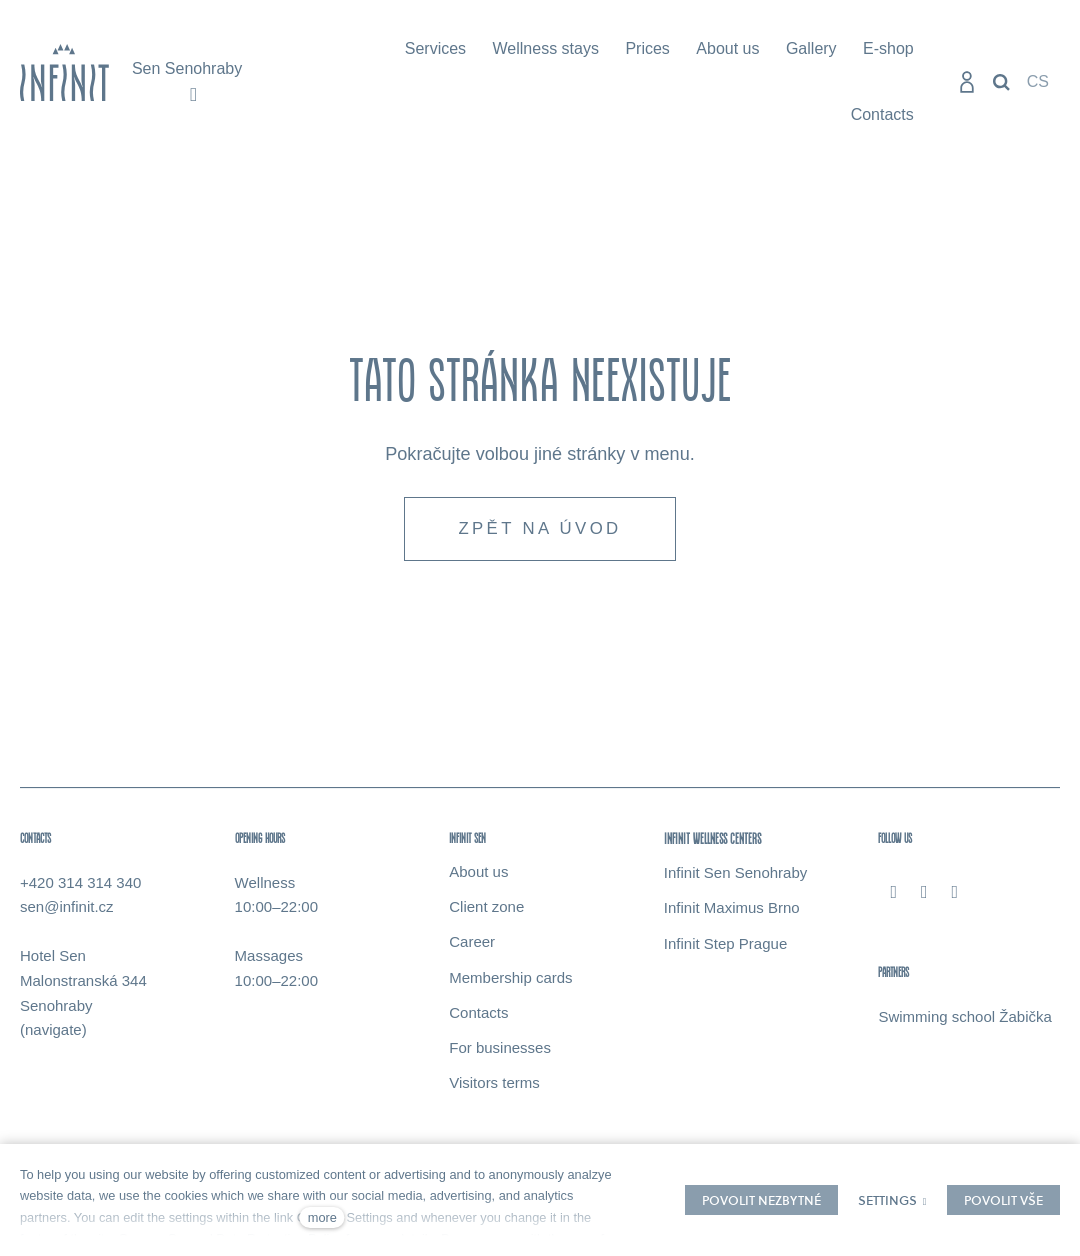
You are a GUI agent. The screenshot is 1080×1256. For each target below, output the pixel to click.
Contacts (478, 1017)
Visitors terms (494, 1088)
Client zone (486, 911)
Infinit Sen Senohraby (735, 877)
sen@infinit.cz (67, 912)
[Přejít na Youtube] (955, 897)
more (322, 1217)
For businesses (500, 1052)
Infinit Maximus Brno (732, 913)
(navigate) (53, 1035)
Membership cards (510, 982)
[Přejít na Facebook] (893, 897)
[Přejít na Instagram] (924, 897)
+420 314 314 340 (80, 887)
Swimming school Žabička (964, 1021)
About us (478, 876)
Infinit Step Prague (725, 948)
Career (472, 947)
